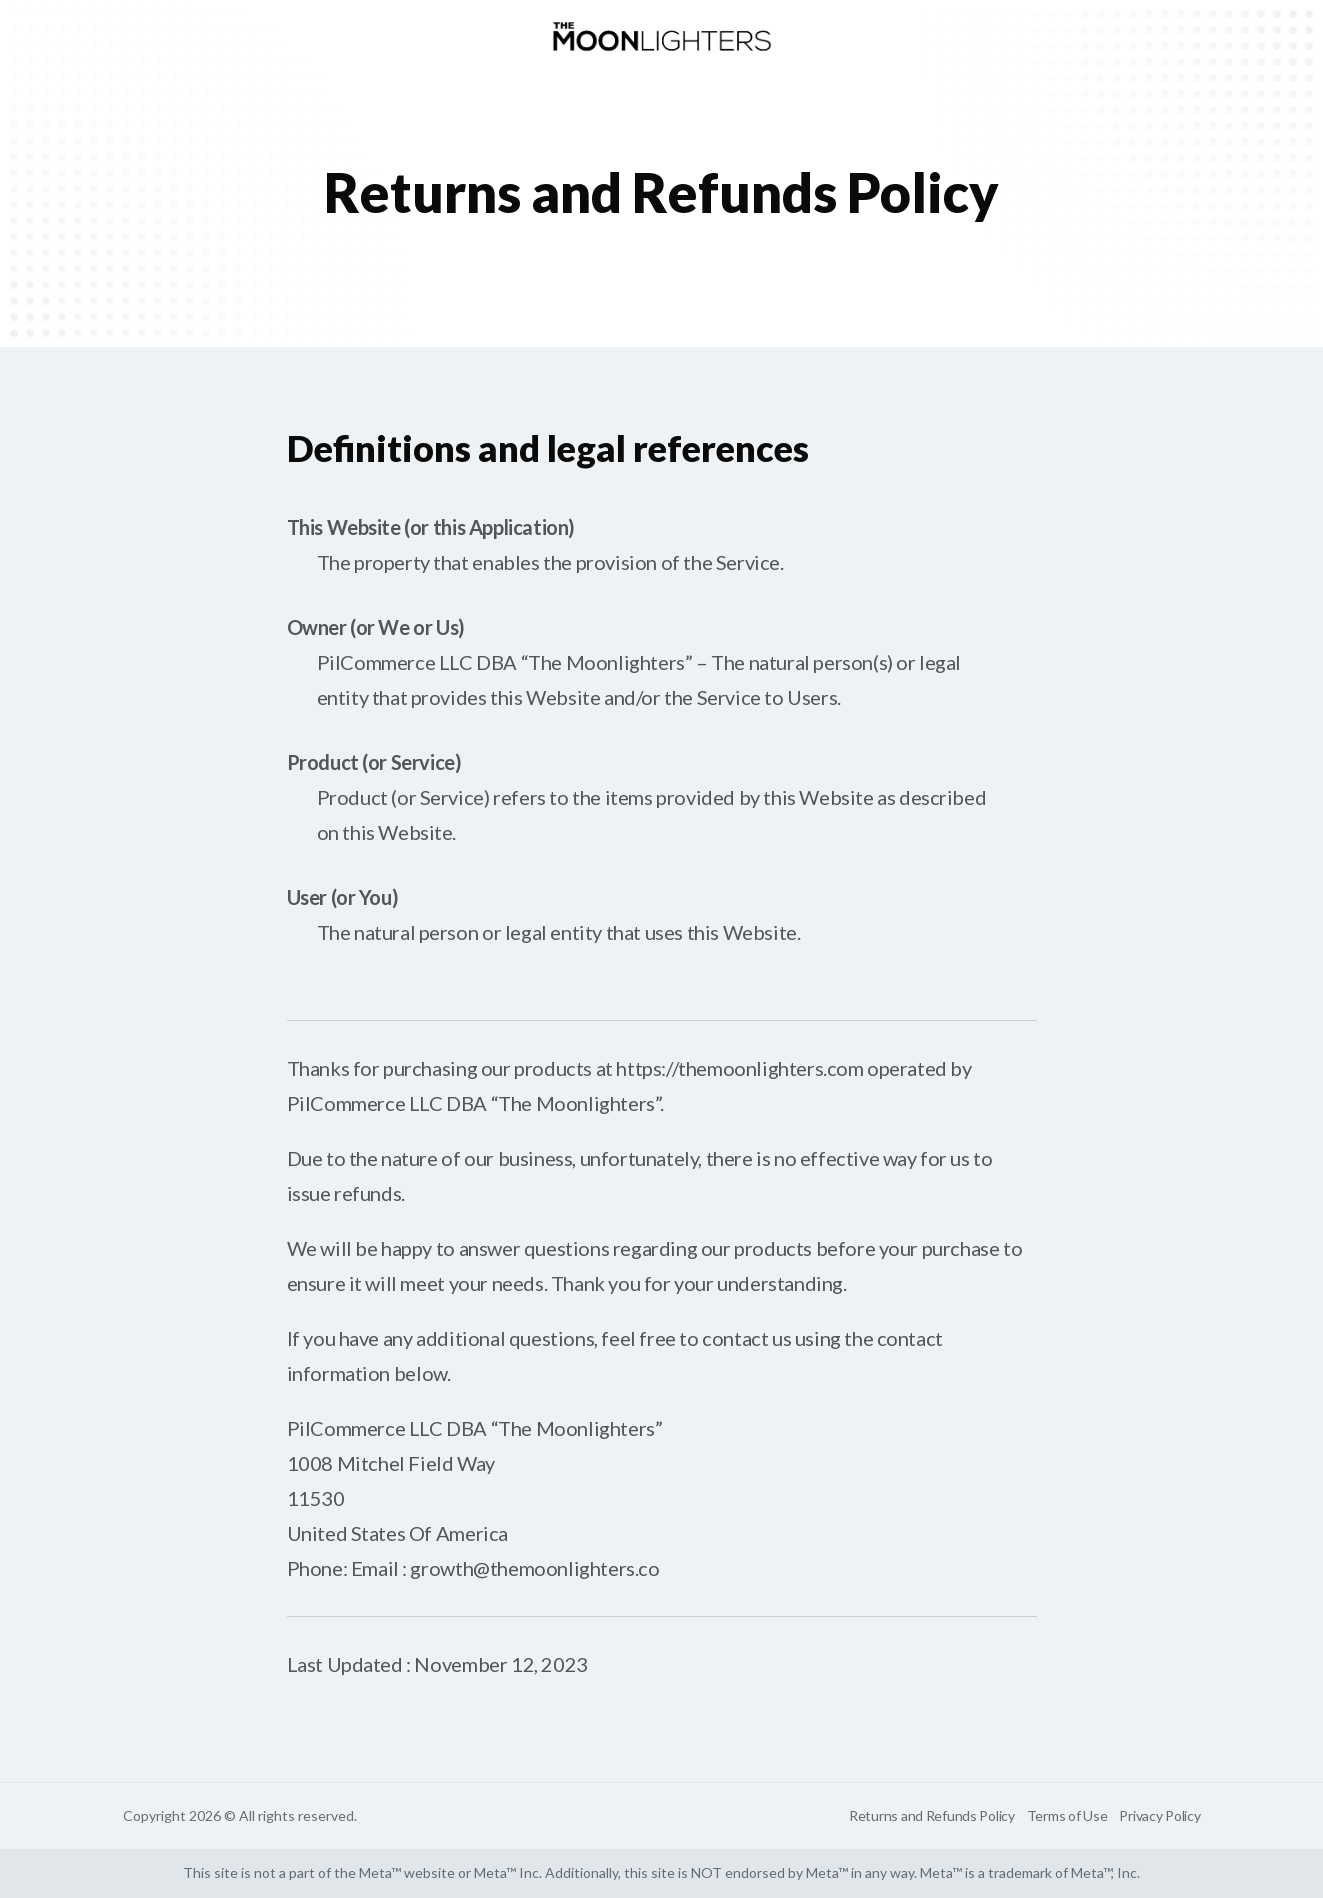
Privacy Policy (1159, 1815)
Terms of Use (1067, 1815)
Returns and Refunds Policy (932, 1815)
